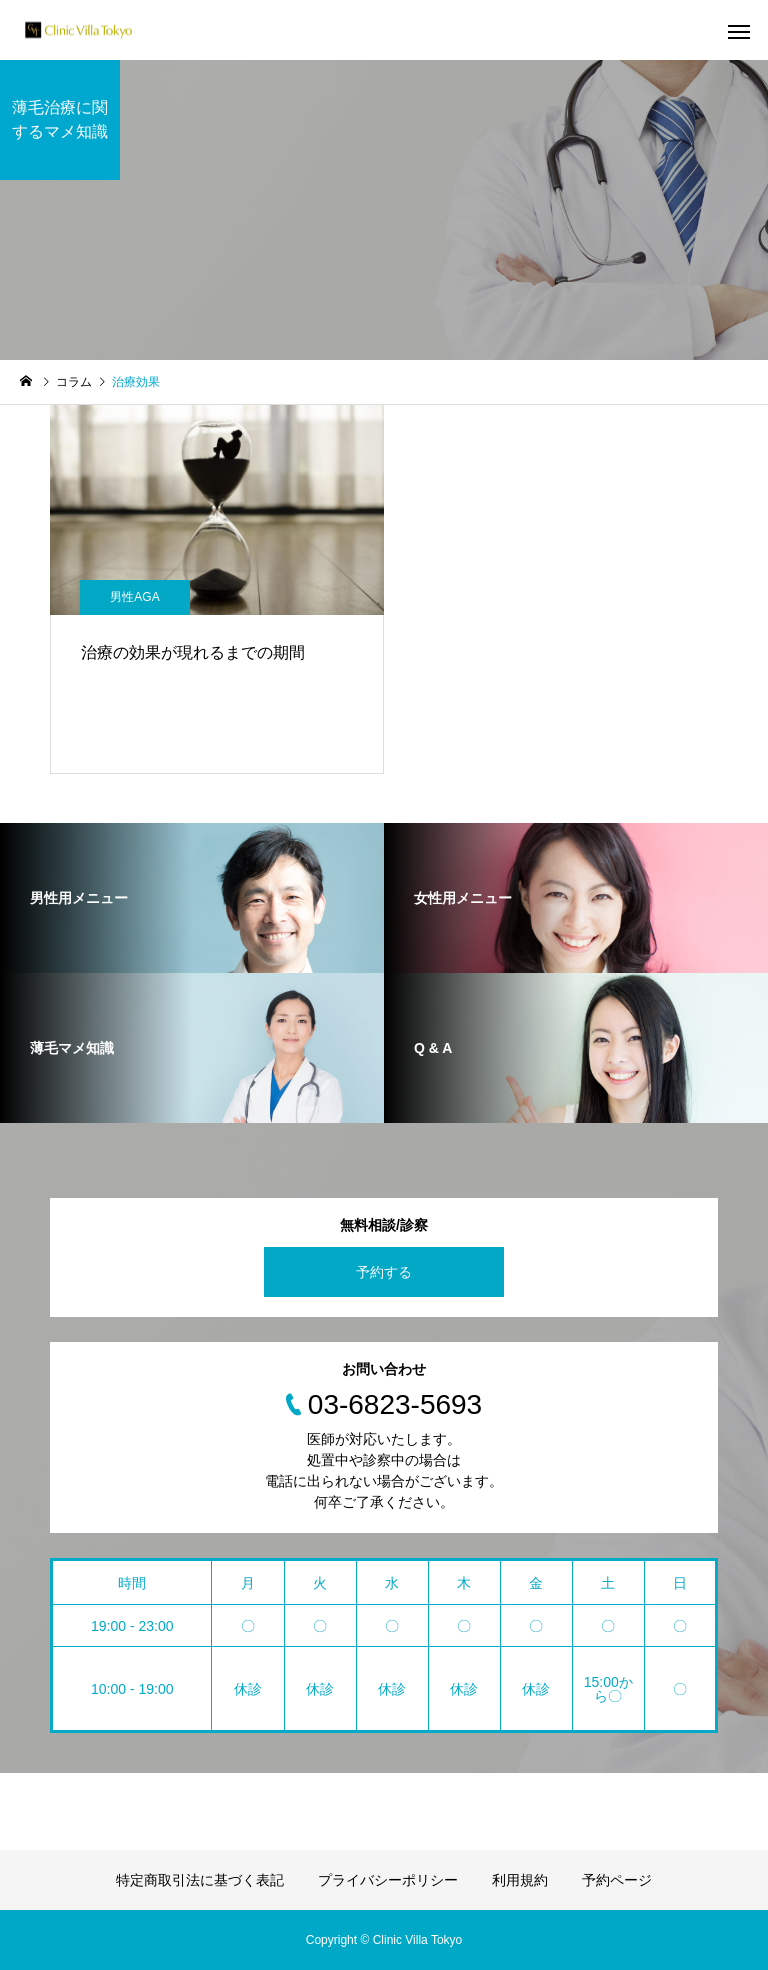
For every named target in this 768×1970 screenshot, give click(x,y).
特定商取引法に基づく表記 (200, 1880)
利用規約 (520, 1880)
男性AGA (134, 597)
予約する (384, 1272)
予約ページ (617, 1880)
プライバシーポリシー (388, 1880)
